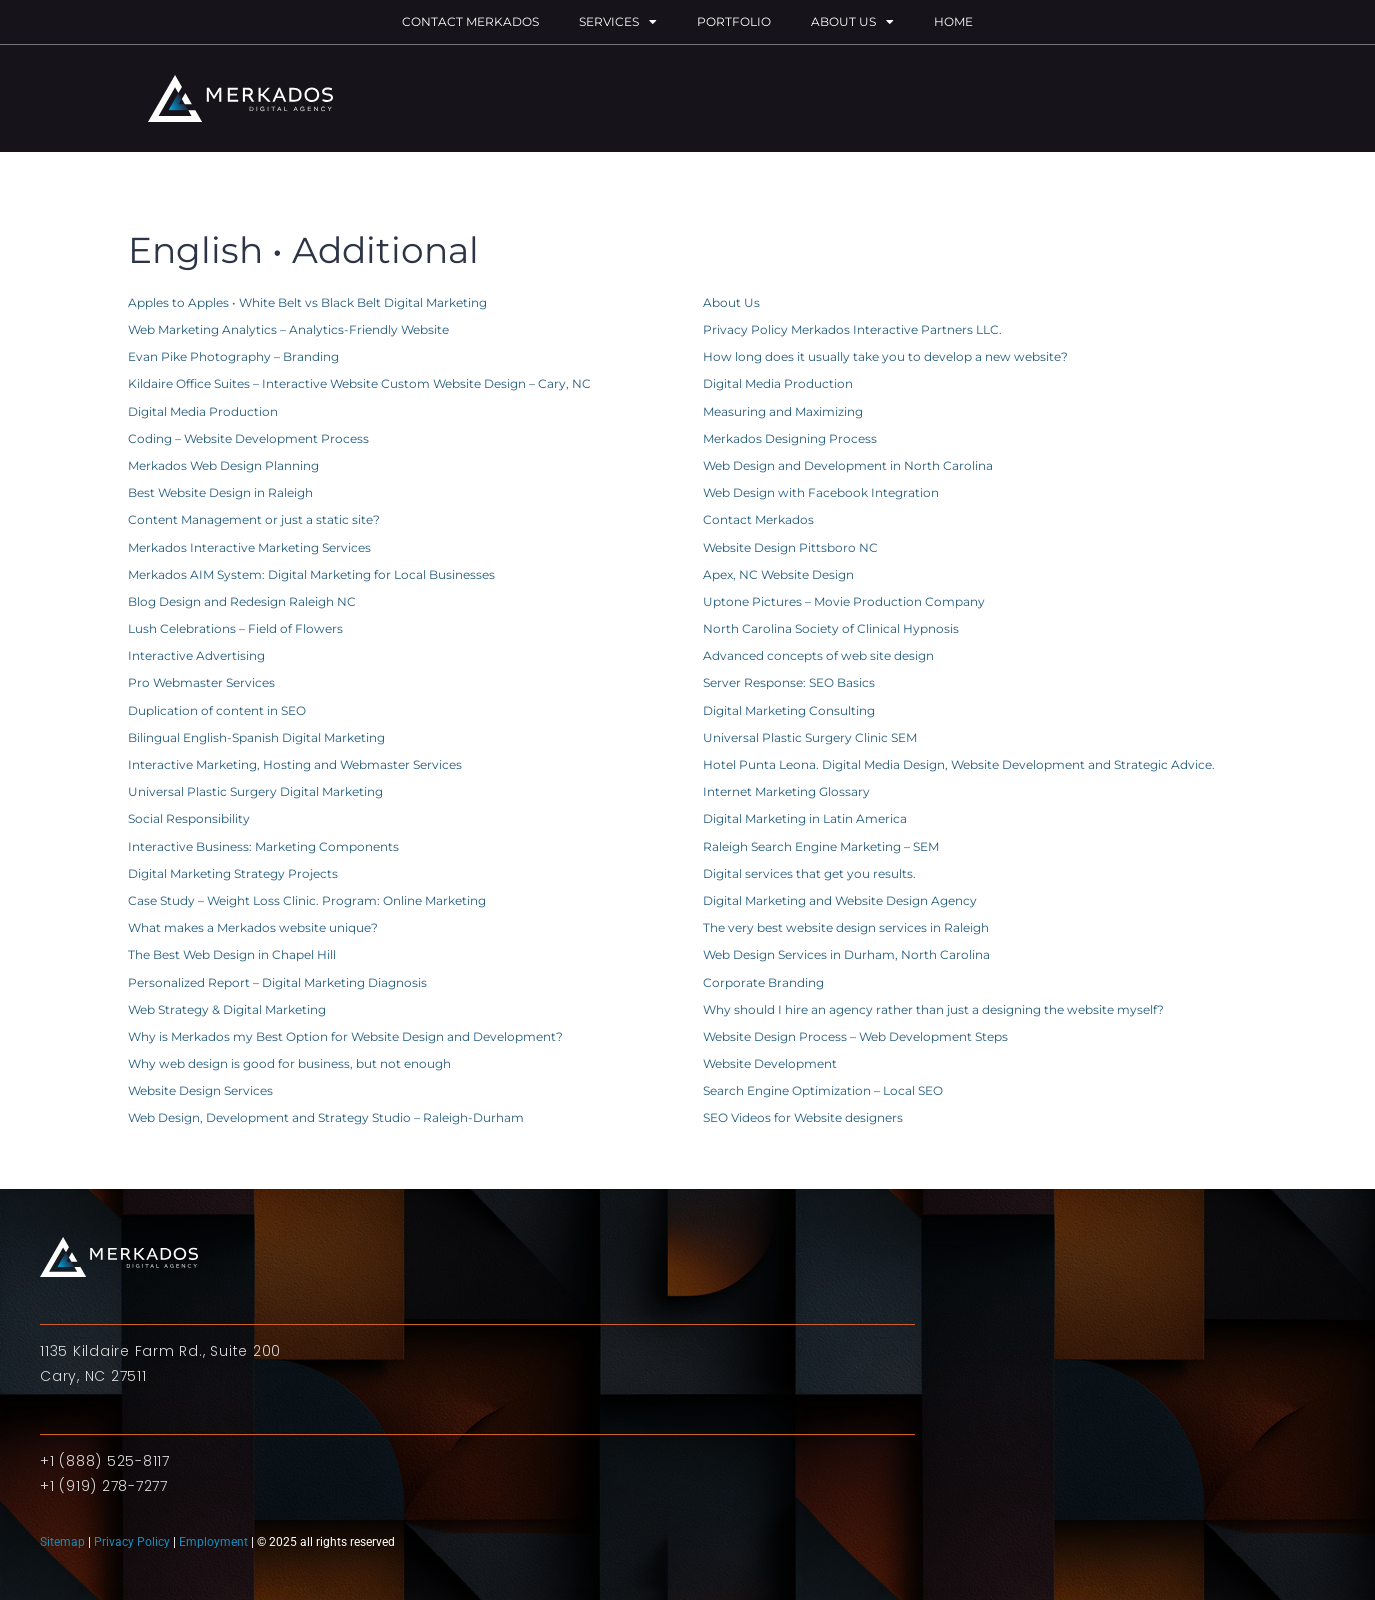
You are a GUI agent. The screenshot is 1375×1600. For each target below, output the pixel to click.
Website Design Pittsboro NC (790, 547)
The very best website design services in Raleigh (846, 927)
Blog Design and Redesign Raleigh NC (242, 601)
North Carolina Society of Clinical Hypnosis (831, 628)
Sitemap (64, 1542)
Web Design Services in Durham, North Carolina (846, 954)
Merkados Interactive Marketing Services (249, 547)
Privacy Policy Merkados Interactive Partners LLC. (852, 329)
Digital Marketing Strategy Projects (233, 873)
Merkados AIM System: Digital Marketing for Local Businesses (311, 574)
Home (953, 21)
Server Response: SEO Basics (789, 682)
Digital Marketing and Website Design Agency (840, 900)
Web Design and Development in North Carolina (848, 465)
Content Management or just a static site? (254, 519)
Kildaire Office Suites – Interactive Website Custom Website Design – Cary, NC (359, 383)
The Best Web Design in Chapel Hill (232, 954)
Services (618, 22)
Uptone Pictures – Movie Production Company (844, 601)
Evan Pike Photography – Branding (233, 356)
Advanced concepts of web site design (818, 655)
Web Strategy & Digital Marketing (227, 1009)
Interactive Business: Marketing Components (263, 846)
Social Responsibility (189, 818)
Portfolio (734, 21)
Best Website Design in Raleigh (220, 492)
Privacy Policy (132, 1542)
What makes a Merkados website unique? (253, 927)
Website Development (770, 1063)
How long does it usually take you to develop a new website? (885, 356)
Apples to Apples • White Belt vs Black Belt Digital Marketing (307, 302)
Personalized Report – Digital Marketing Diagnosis (277, 982)
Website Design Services (200, 1090)
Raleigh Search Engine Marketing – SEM (821, 846)
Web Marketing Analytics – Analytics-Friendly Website (288, 329)
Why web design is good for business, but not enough (289, 1063)
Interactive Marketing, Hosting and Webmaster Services (295, 764)
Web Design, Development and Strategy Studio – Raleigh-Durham (326, 1117)
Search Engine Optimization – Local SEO (823, 1090)
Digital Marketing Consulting (789, 710)
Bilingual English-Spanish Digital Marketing (256, 737)
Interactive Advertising (196, 655)
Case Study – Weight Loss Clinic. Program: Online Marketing (307, 900)
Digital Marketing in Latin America (805, 818)
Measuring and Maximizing (783, 411)
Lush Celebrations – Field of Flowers (235, 628)
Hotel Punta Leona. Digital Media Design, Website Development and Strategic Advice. (959, 764)
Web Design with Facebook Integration (821, 492)
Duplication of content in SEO (217, 710)
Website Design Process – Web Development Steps (855, 1036)
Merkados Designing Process (790, 438)
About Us (852, 22)
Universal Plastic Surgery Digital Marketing (255, 791)
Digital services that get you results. (809, 873)
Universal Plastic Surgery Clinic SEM (810, 737)
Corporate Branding (763, 982)
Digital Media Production (778, 383)
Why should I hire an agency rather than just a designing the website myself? (933, 1009)
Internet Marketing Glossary (786, 791)
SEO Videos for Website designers (803, 1117)
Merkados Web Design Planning (223, 465)
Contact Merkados (470, 21)
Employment (213, 1542)
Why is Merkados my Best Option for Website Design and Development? (345, 1036)
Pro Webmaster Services (201, 682)
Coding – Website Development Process (248, 438)
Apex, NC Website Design (778, 574)
